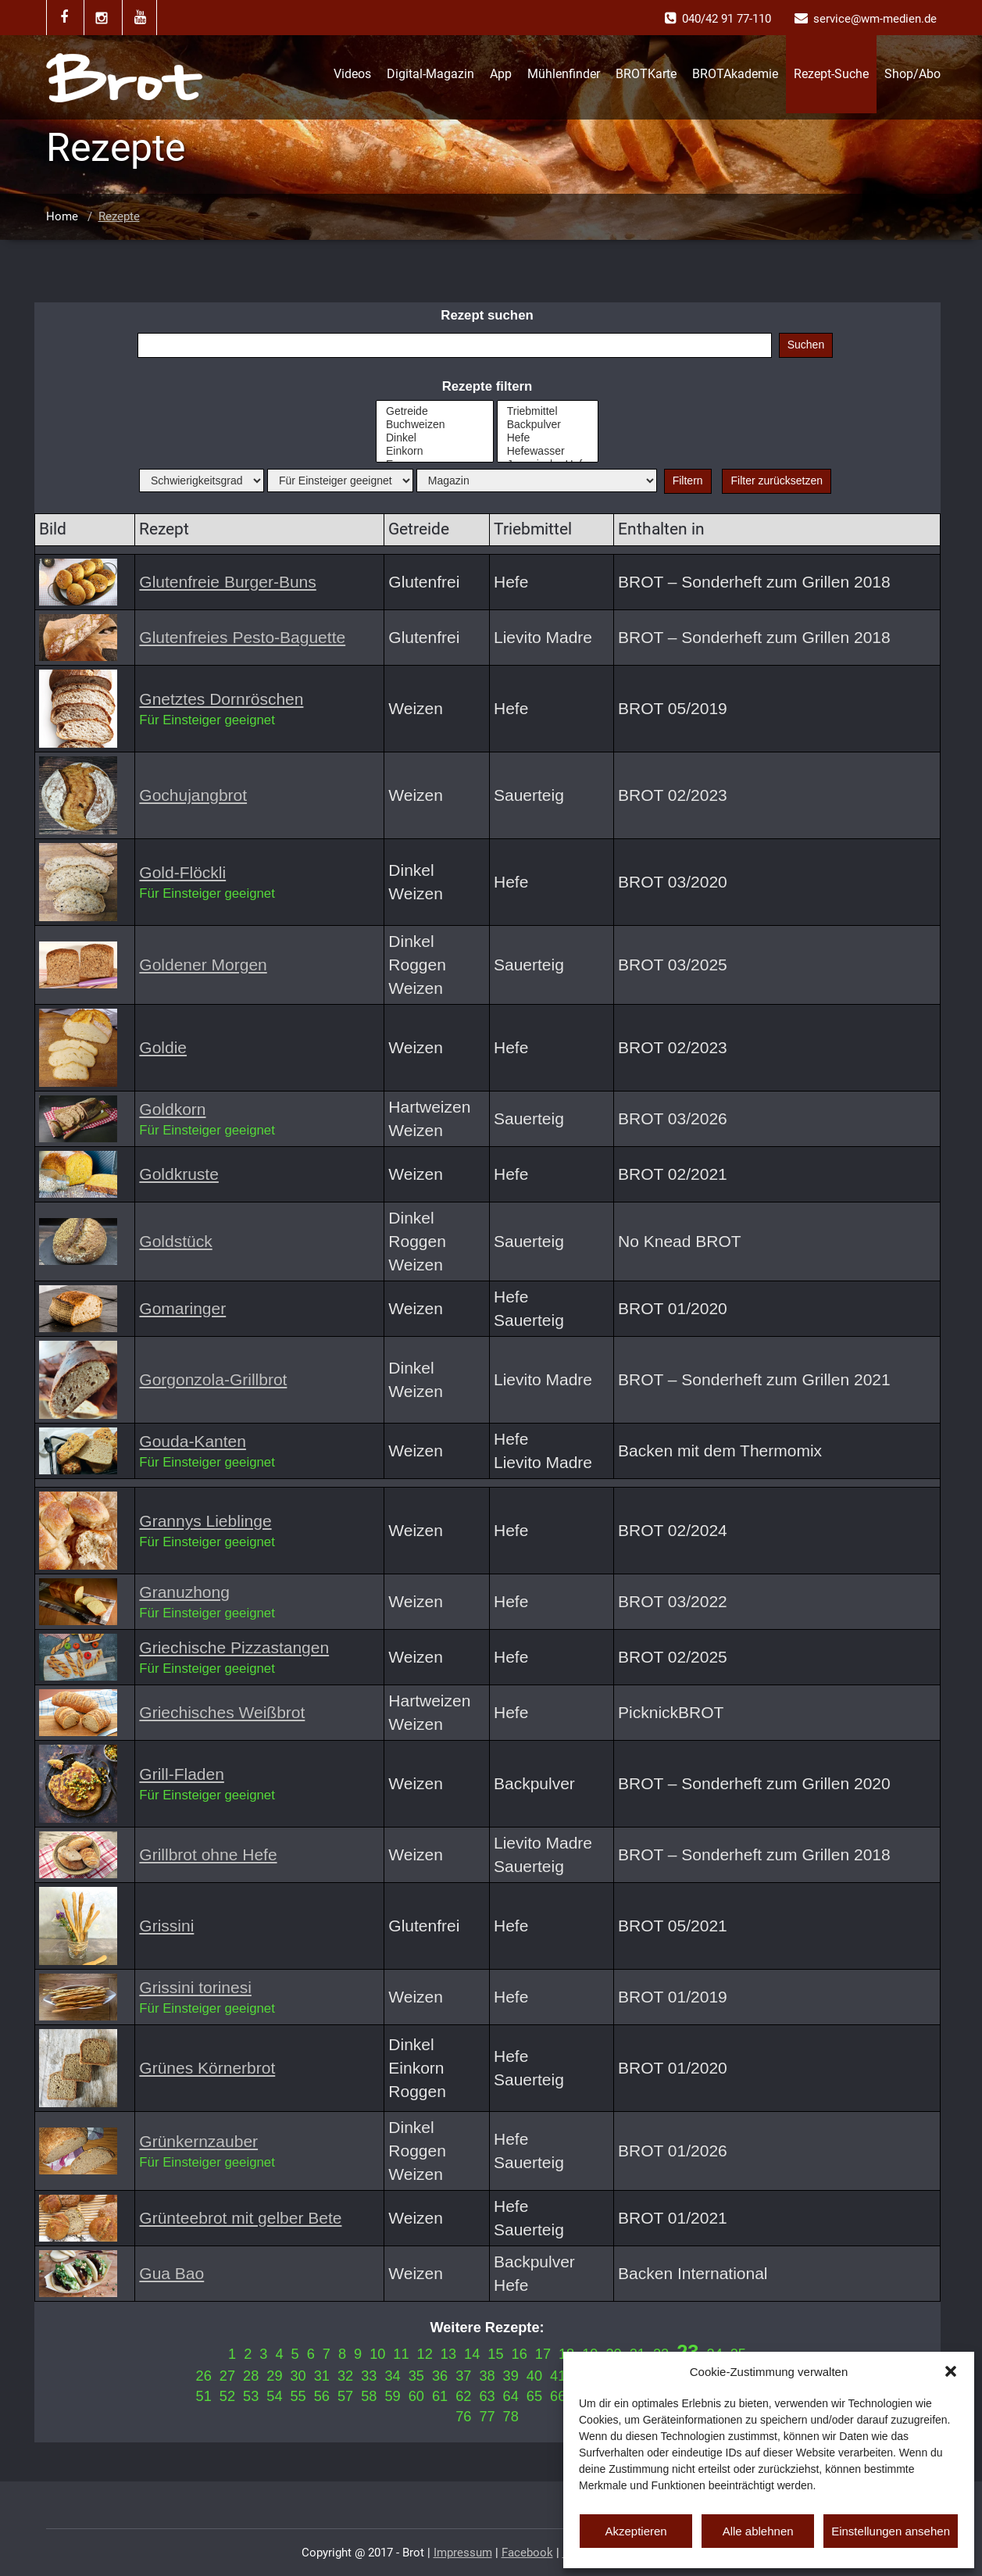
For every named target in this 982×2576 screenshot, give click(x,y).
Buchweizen (434, 424)
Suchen (805, 344)
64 (511, 2396)
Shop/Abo (912, 73)
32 (345, 2376)
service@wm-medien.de (875, 19)
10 (377, 2354)
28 (251, 2376)
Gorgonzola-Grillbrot (213, 1379)
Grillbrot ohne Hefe (208, 1854)
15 (495, 2354)
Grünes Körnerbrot (207, 2068)
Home (62, 216)
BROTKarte (646, 73)
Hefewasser (547, 451)
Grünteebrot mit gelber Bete (240, 2218)
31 (322, 2376)
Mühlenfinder (563, 73)
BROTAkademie (735, 73)
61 (440, 2396)
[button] (951, 2371)
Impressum (463, 2553)
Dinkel (434, 438)
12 (425, 2354)
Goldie (163, 1047)
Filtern (688, 480)
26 (204, 2376)
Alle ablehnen (758, 2531)
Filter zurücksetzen (776, 480)
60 (416, 2396)
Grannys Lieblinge (205, 1521)
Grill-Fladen (181, 1774)
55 (298, 2396)
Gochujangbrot (193, 795)
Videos (352, 73)
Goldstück (175, 1241)
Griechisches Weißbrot (222, 1712)
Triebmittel (547, 411)
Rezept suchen (487, 315)
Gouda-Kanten (192, 1441)
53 (251, 2396)
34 (392, 2376)
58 (369, 2396)
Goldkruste (179, 1174)
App (501, 73)
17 (543, 2354)
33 (369, 2376)
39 (511, 2376)
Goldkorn (172, 1109)
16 (519, 2354)
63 (487, 2396)
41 (558, 2376)
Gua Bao (171, 2273)
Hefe (547, 438)
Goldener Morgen (202, 965)
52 (227, 2396)
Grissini (166, 1926)
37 (463, 2376)
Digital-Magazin (430, 73)
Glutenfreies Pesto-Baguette (242, 637)
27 (227, 2376)
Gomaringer (182, 1308)
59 (392, 2396)
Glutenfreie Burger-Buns (227, 582)
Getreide (434, 411)
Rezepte (119, 216)
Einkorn (434, 451)
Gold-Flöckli (182, 872)
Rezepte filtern (487, 386)
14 (472, 2354)
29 (274, 2376)
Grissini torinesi (195, 1987)
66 (558, 2396)
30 (298, 2376)
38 (487, 2376)
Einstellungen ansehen (890, 2531)
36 (440, 2376)
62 (463, 2396)
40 (534, 2376)
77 (487, 2416)
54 (274, 2396)
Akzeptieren (635, 2531)
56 (322, 2396)
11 (401, 2354)
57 (345, 2396)
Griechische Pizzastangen (234, 1647)
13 (448, 2354)
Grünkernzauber (198, 2141)
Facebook (527, 2553)
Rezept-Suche (831, 73)
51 (204, 2396)
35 (416, 2376)
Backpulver (547, 424)
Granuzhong (184, 1592)
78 (511, 2416)
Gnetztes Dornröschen (221, 699)
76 (463, 2416)
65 (534, 2396)
